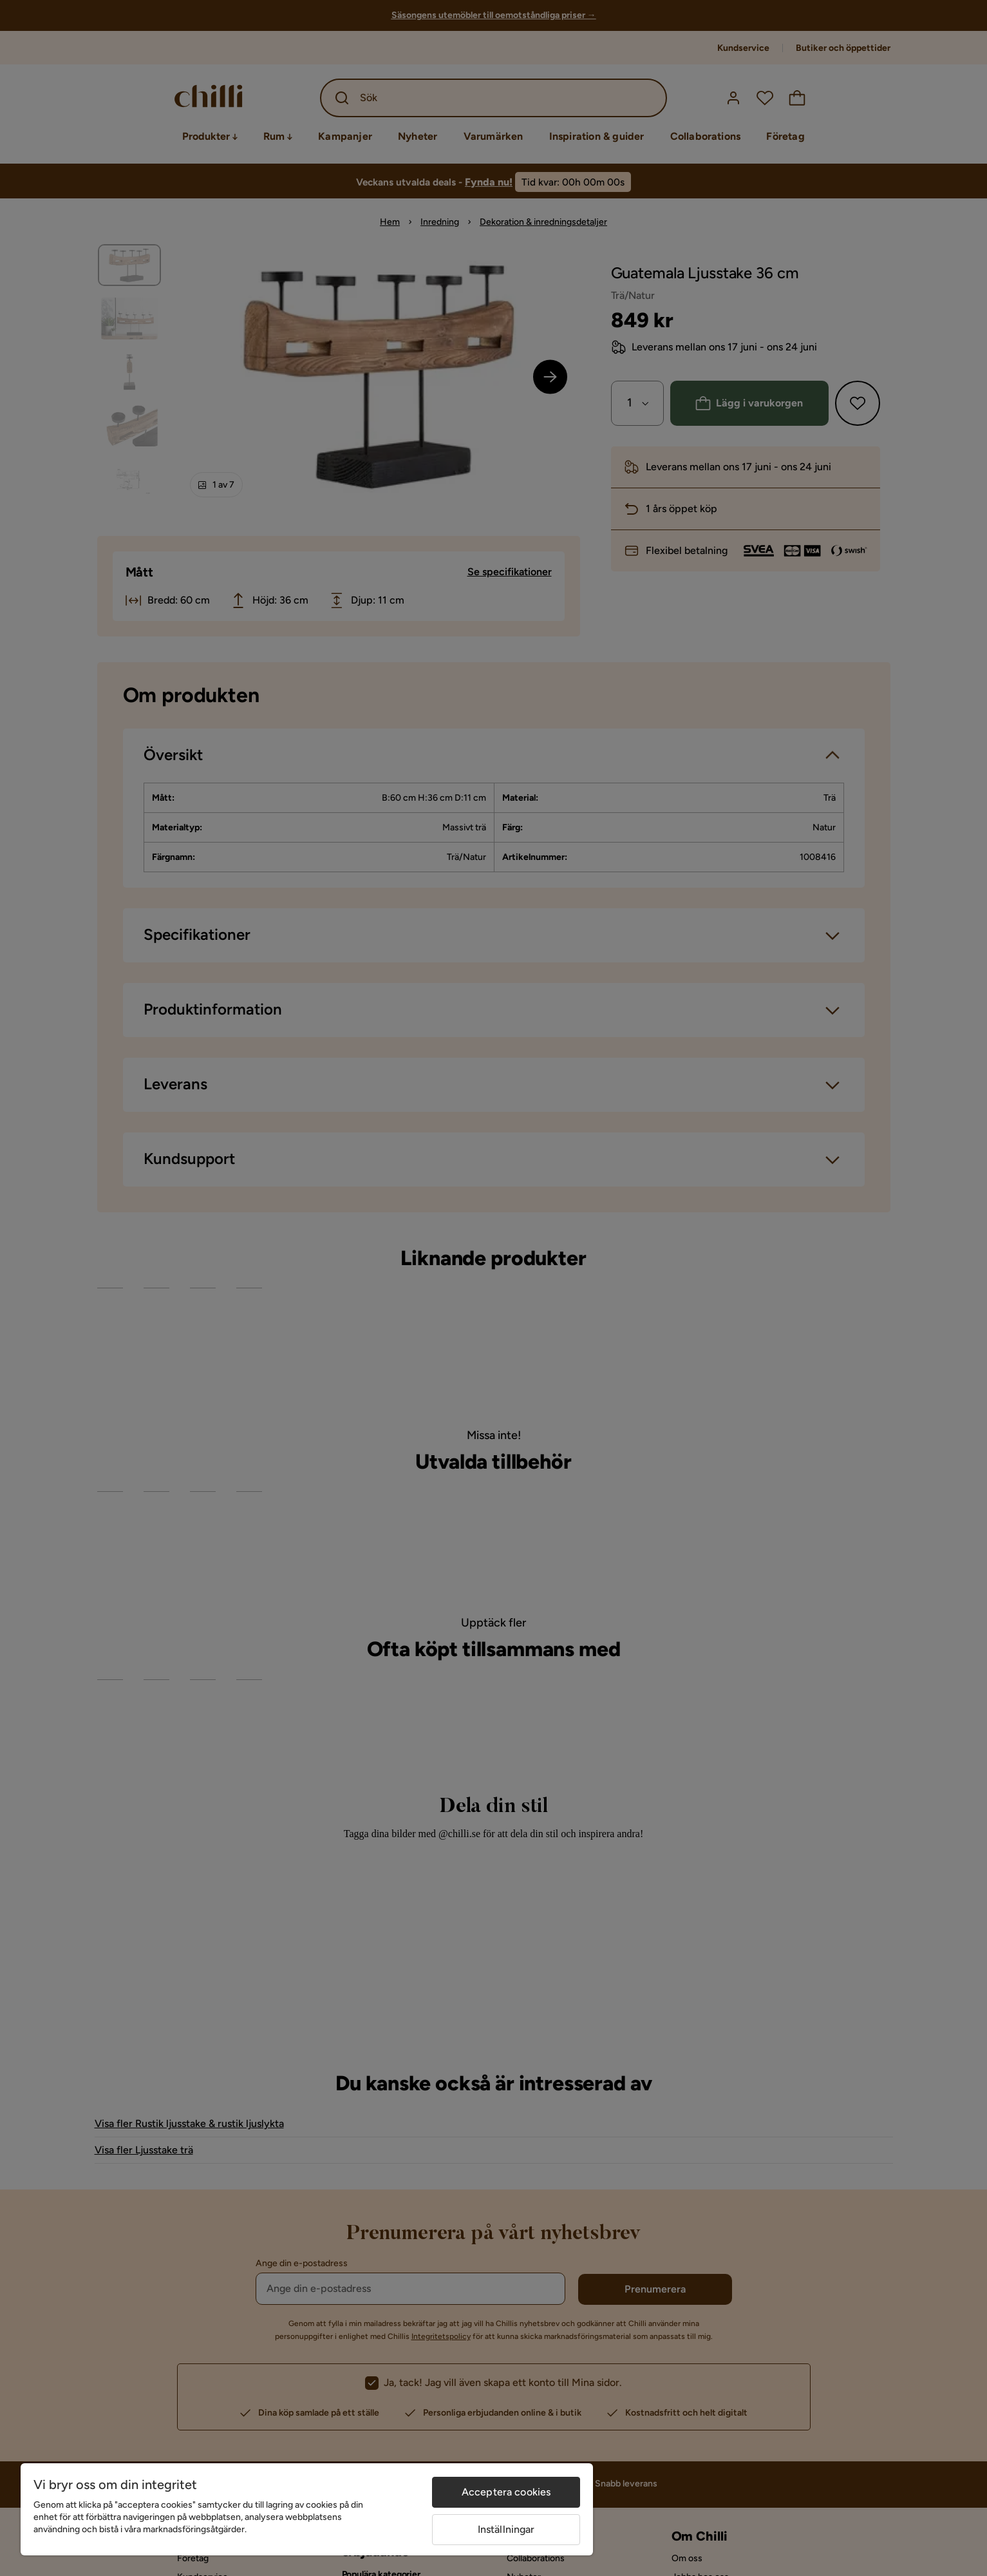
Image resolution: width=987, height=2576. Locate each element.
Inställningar (506, 2529)
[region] (307, 2509)
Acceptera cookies (506, 2492)
